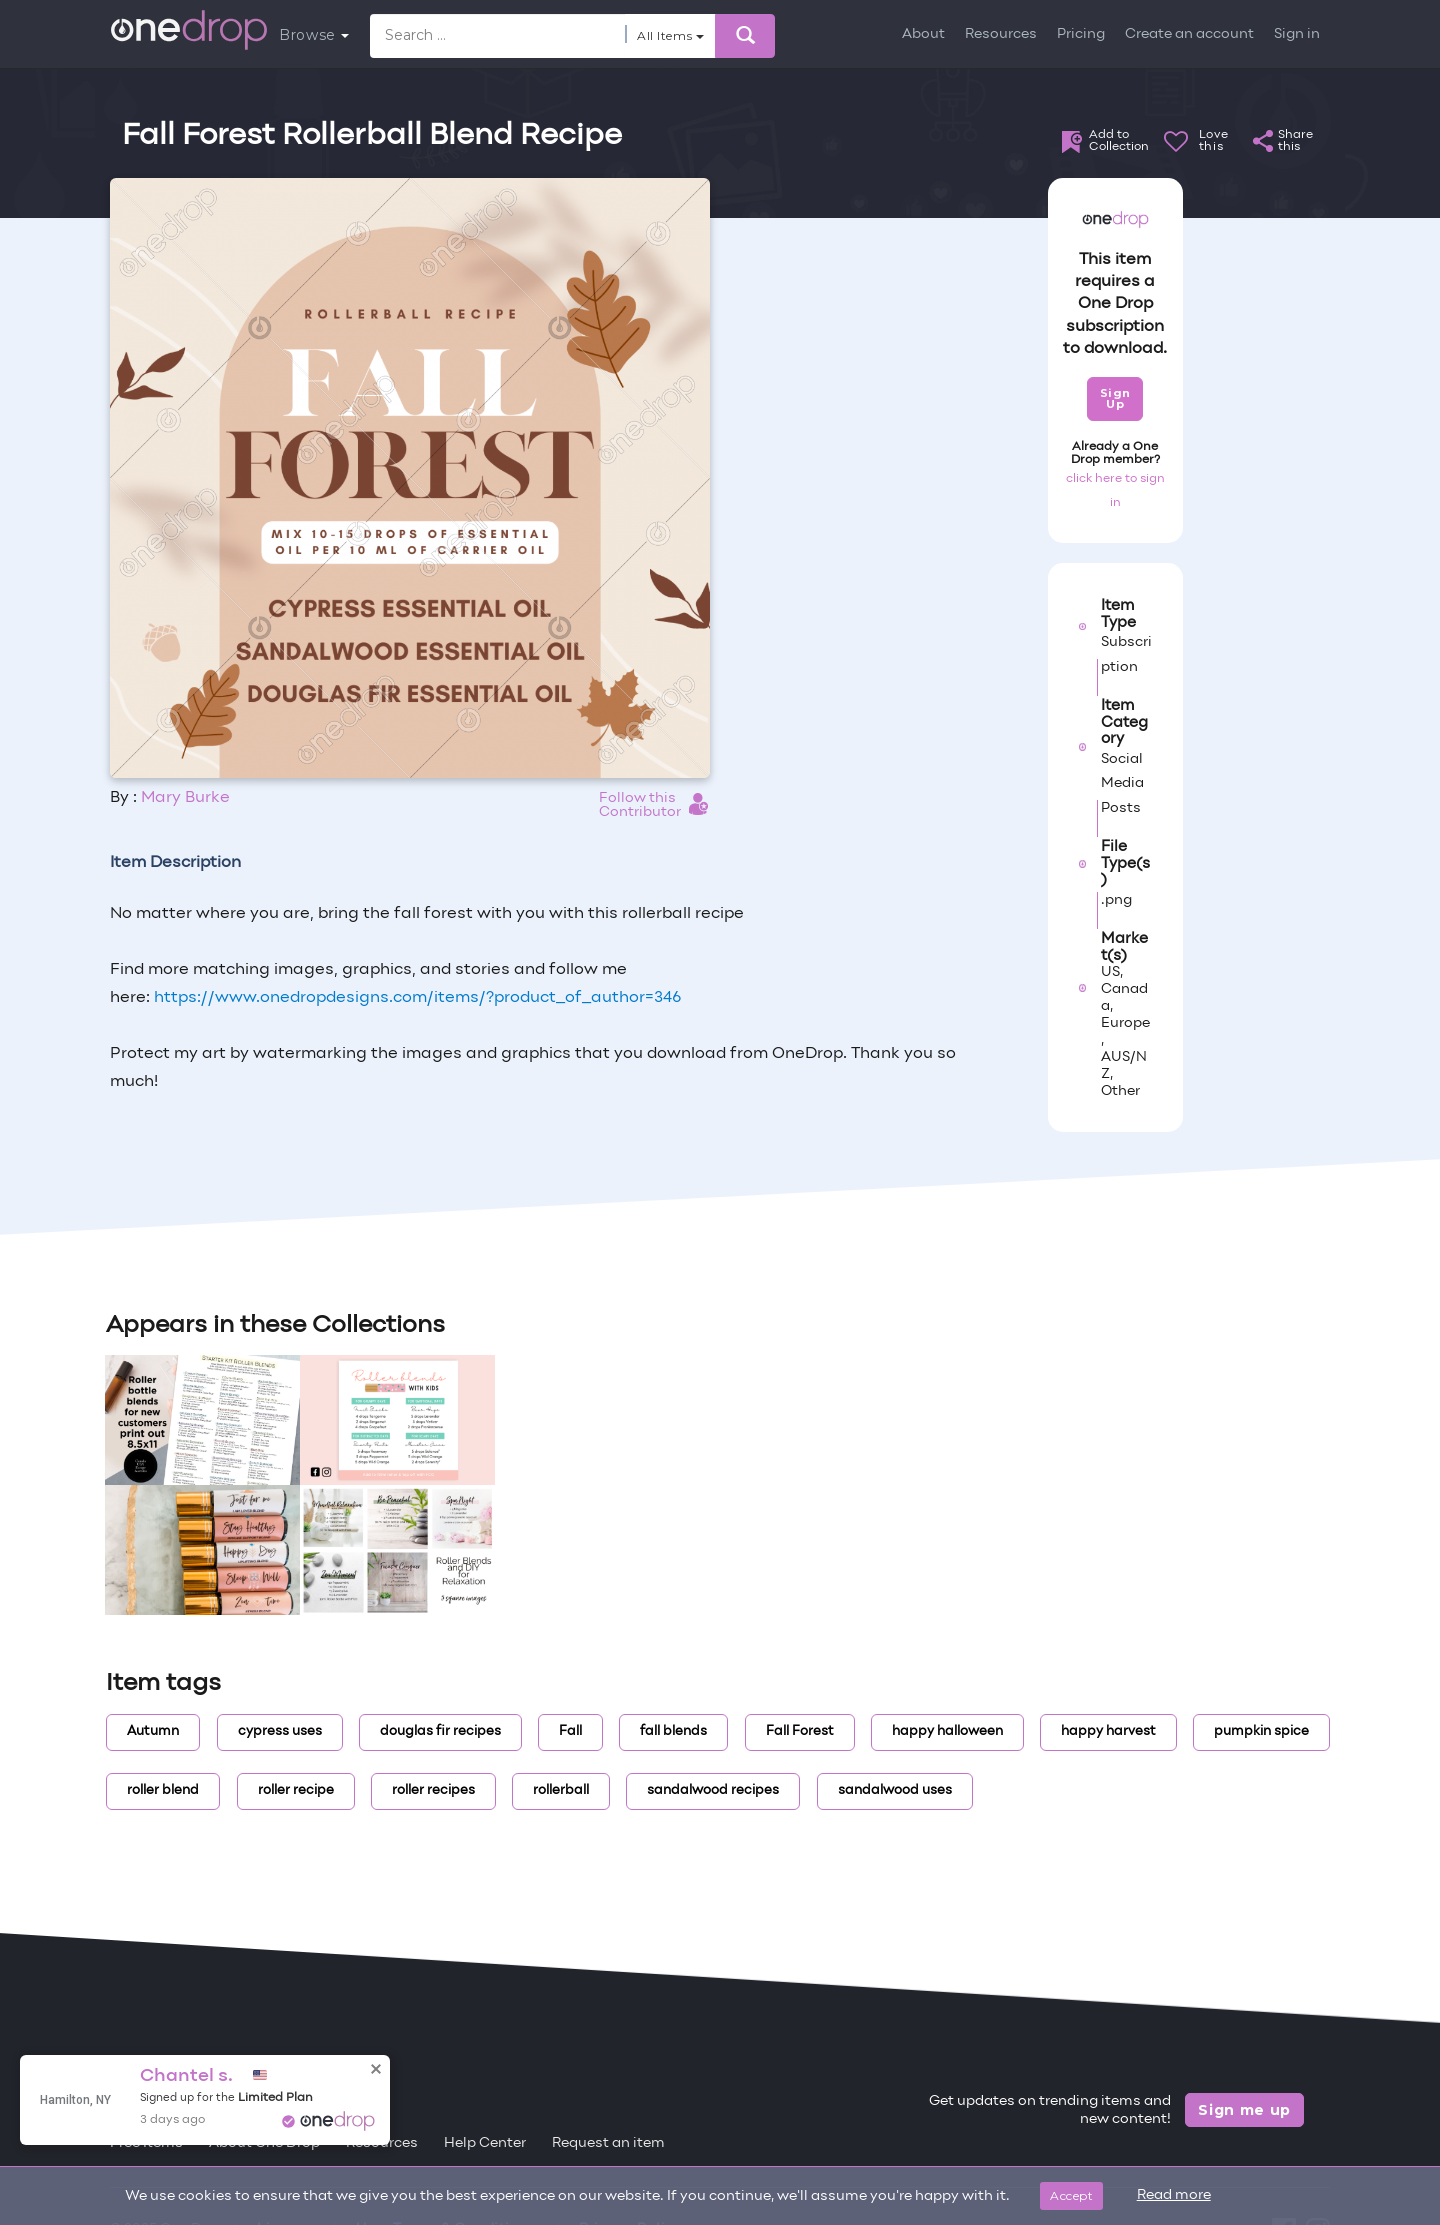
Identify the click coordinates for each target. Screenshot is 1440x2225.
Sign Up (1115, 398)
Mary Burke (185, 798)
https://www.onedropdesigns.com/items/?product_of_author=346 (417, 998)
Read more (1174, 2195)
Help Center (485, 2143)
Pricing (1081, 34)
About (923, 34)
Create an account (1189, 34)
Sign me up (1244, 2110)
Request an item (608, 2143)
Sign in (1297, 34)
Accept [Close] (1071, 2195)
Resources (1001, 34)
